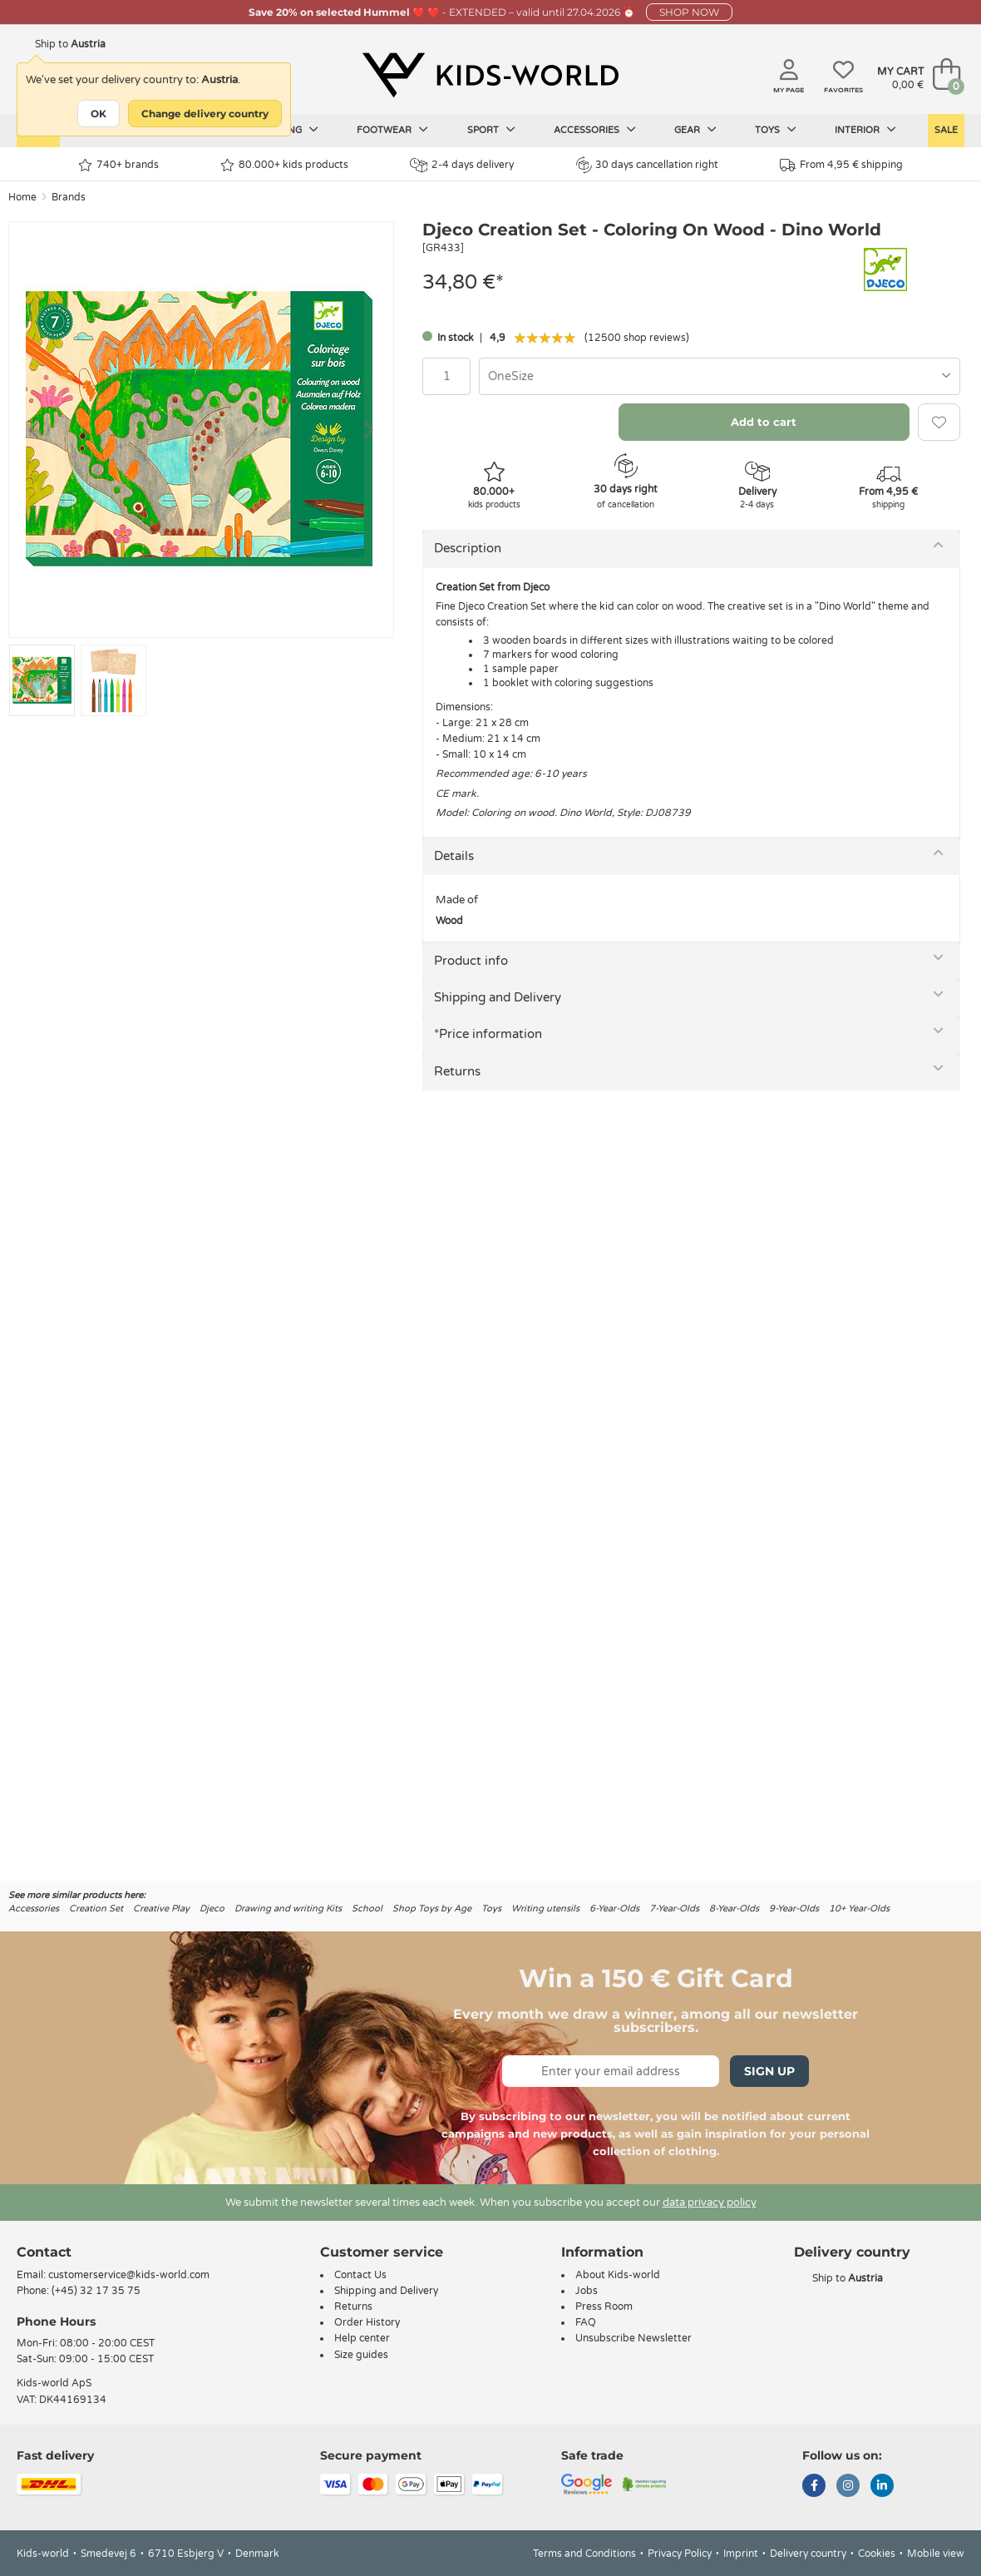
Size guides (361, 2355)
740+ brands (118, 165)
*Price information (488, 1033)
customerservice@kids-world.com (129, 2275)
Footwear (392, 130)
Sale (946, 130)
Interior (865, 130)
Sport (491, 130)
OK (98, 113)
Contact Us (360, 2275)
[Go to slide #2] (113, 680)
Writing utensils (545, 1908)
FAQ (585, 2322)
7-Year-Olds (674, 1908)
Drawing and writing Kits (288, 1908)
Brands (69, 197)
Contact (44, 2252)
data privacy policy (710, 2202)
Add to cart (763, 421)
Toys (775, 130)
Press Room (604, 2306)
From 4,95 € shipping (841, 165)
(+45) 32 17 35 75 (96, 2291)
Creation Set (96, 1908)
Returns (457, 1071)
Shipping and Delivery (497, 997)
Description (467, 548)
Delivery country (808, 2553)
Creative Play (161, 1908)
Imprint (740, 2553)
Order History (367, 2322)
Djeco (212, 1908)
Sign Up (769, 2071)
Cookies (876, 2553)
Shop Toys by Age (431, 1908)
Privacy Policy (680, 2553)
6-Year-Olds (614, 1908)
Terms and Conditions (584, 2553)
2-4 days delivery (462, 165)
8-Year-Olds (734, 1908)
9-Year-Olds (794, 1908)
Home (22, 197)
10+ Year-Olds (859, 1908)
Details (454, 855)
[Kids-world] (490, 75)
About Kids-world (617, 2275)
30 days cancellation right (647, 164)
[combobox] (719, 376)
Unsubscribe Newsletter (633, 2338)
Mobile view (935, 2553)
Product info (471, 960)
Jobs (586, 2291)
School (367, 1908)
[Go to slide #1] (42, 680)
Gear (695, 130)
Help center (362, 2338)
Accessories (595, 130)
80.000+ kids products (284, 165)
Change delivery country (205, 113)
